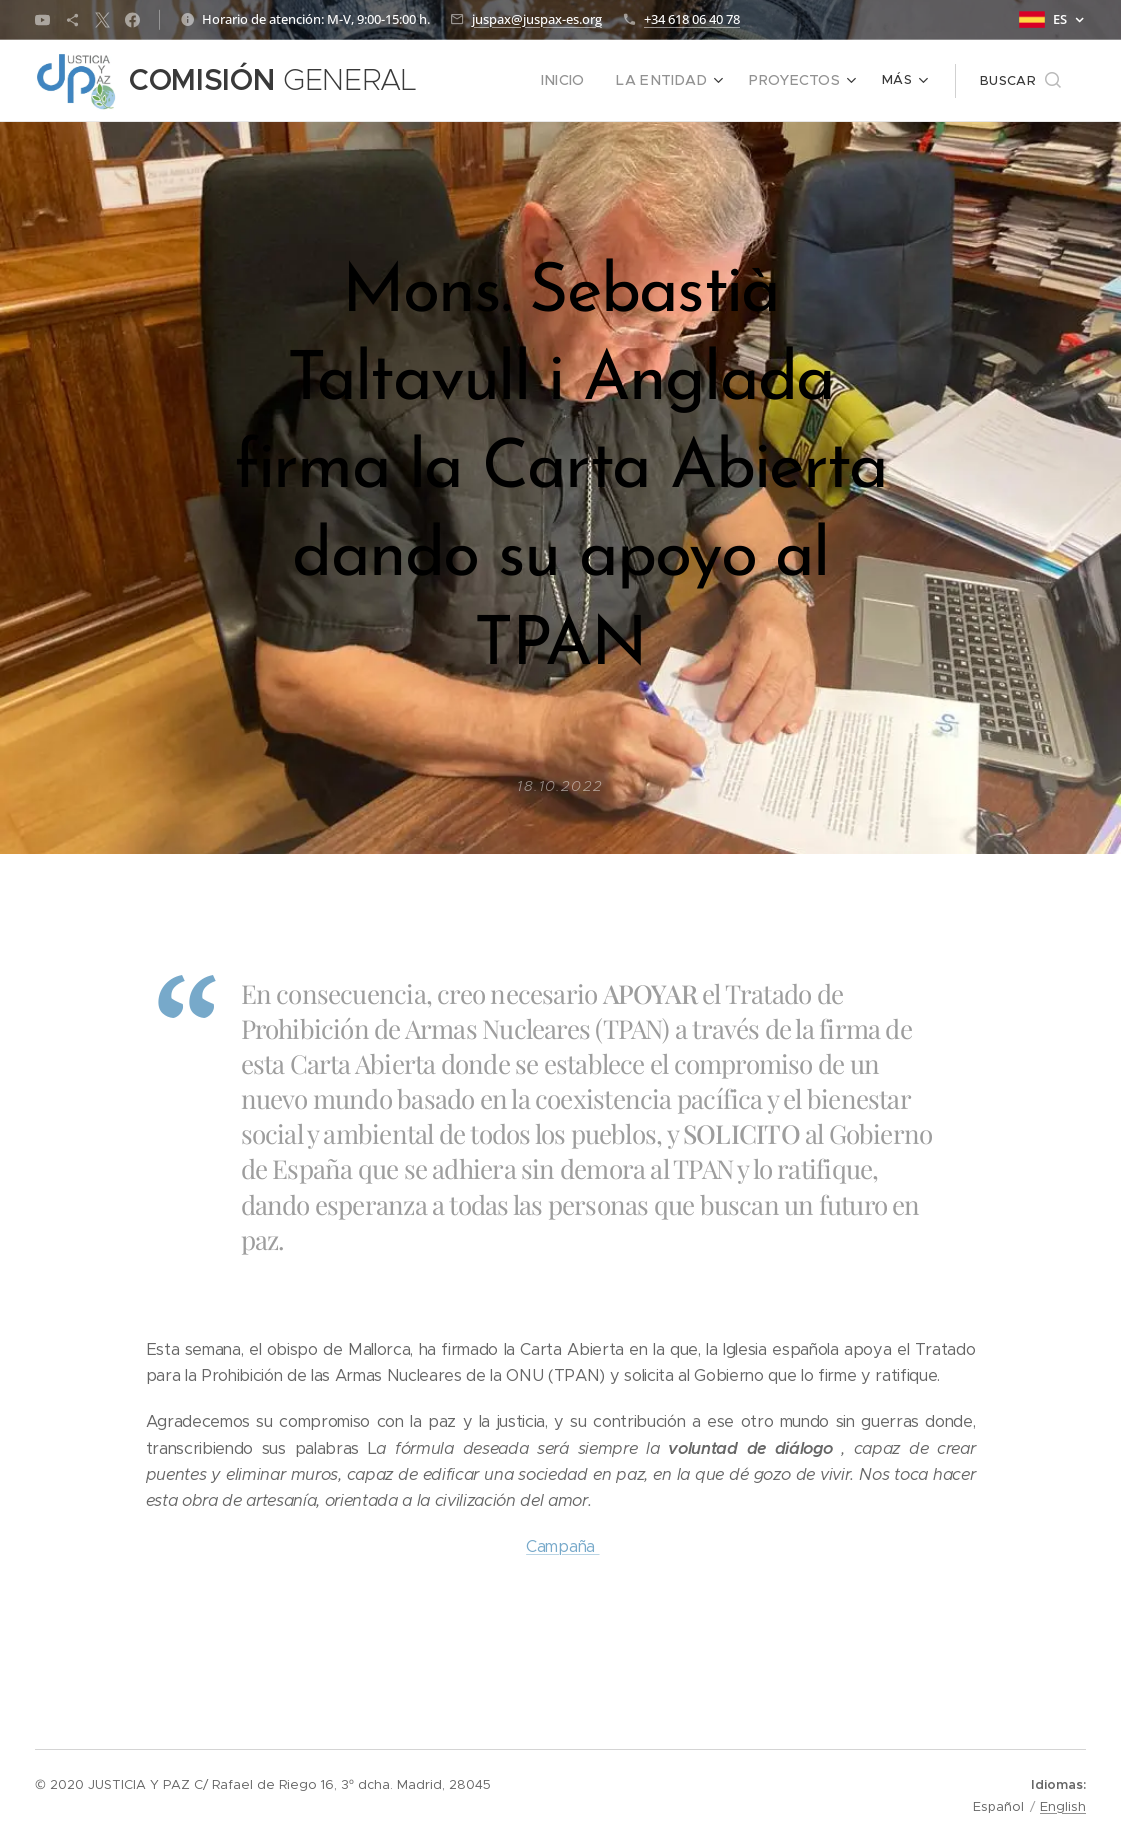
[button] (1020, 81)
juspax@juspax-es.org (537, 19)
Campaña (562, 1546)
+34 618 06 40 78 (692, 19)
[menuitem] (584, 81)
